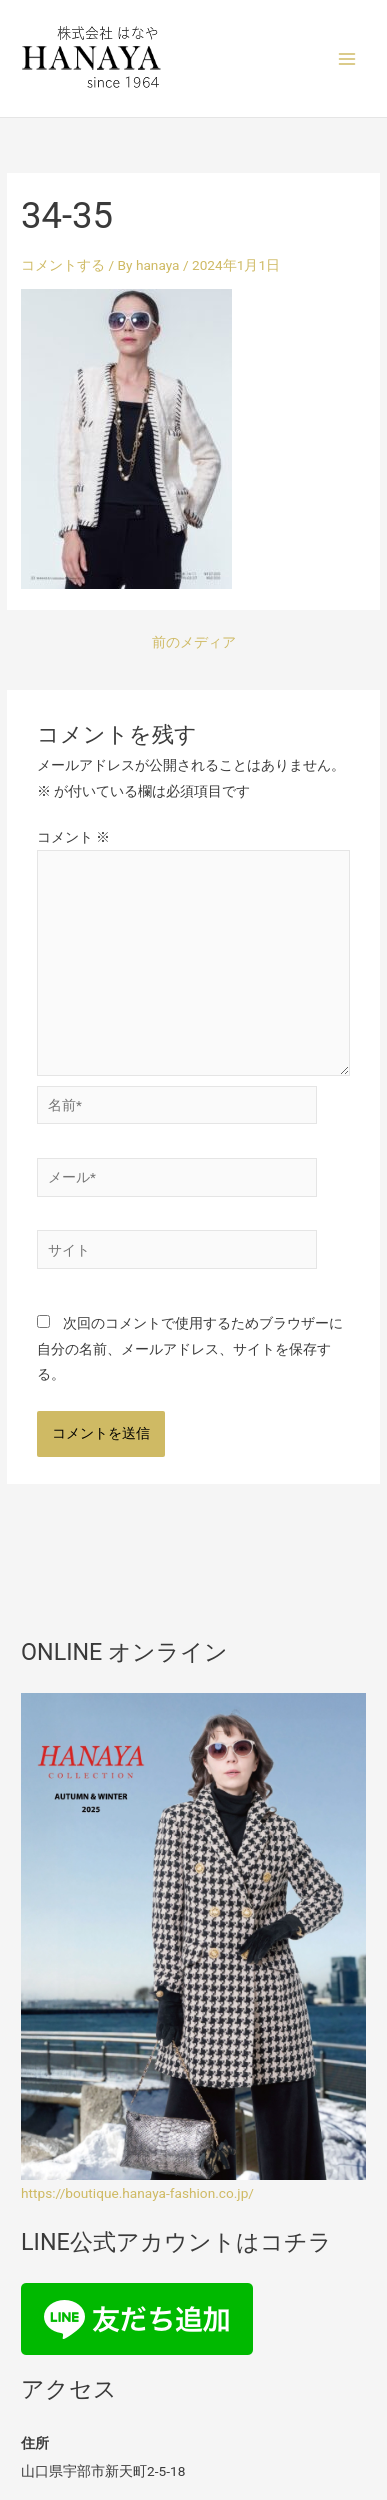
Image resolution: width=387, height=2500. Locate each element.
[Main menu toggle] (347, 58)
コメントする (63, 265)
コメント (73, 837)
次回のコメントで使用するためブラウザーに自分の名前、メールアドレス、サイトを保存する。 (190, 1348)
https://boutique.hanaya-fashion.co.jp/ (137, 2193)
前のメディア (194, 643)
